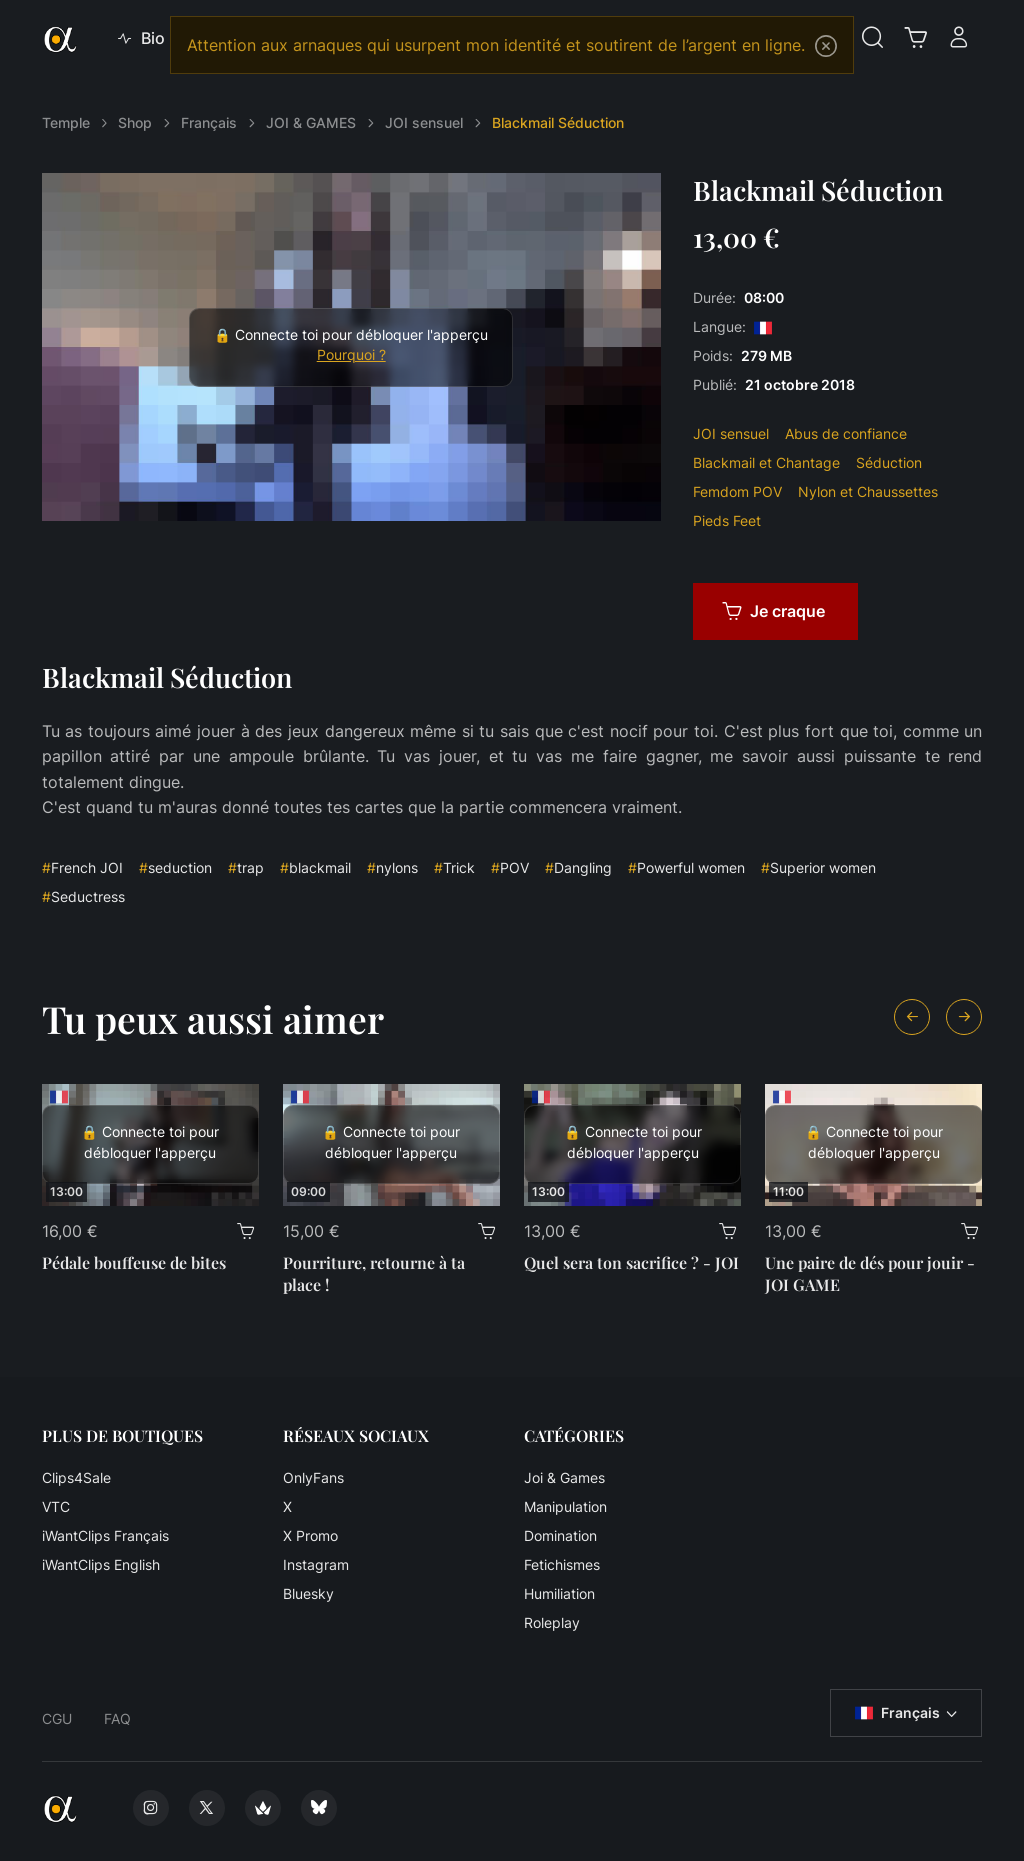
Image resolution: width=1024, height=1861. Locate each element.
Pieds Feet (727, 520)
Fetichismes (562, 1564)
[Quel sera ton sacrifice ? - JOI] (632, 1145)
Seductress (83, 896)
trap (246, 867)
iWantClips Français (105, 1535)
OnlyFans (313, 1477)
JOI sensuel (424, 122)
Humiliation (559, 1593)
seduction (175, 867)
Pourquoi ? (351, 355)
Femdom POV (737, 491)
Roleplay (552, 1622)
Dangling (578, 867)
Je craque (773, 611)
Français (209, 122)
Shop (135, 122)
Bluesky (308, 1593)
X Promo (310, 1535)
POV (510, 867)
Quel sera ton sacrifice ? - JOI (631, 1262)
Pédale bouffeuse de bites (134, 1262)
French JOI (82, 867)
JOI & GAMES (311, 122)
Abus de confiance (846, 433)
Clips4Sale (76, 1477)
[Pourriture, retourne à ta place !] (391, 1145)
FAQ (117, 1718)
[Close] (826, 46)
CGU (57, 1718)
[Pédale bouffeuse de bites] (150, 1145)
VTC (56, 1506)
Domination (560, 1535)
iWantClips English (101, 1564)
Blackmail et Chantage (766, 462)
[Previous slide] (912, 1017)
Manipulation (565, 1506)
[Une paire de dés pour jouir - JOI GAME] (873, 1145)
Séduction (889, 462)
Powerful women (686, 867)
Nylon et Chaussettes (868, 491)
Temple (66, 122)
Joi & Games (564, 1477)
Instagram (316, 1564)
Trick (454, 867)
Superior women (818, 867)
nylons (392, 867)
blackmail (315, 867)
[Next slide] (964, 1017)
